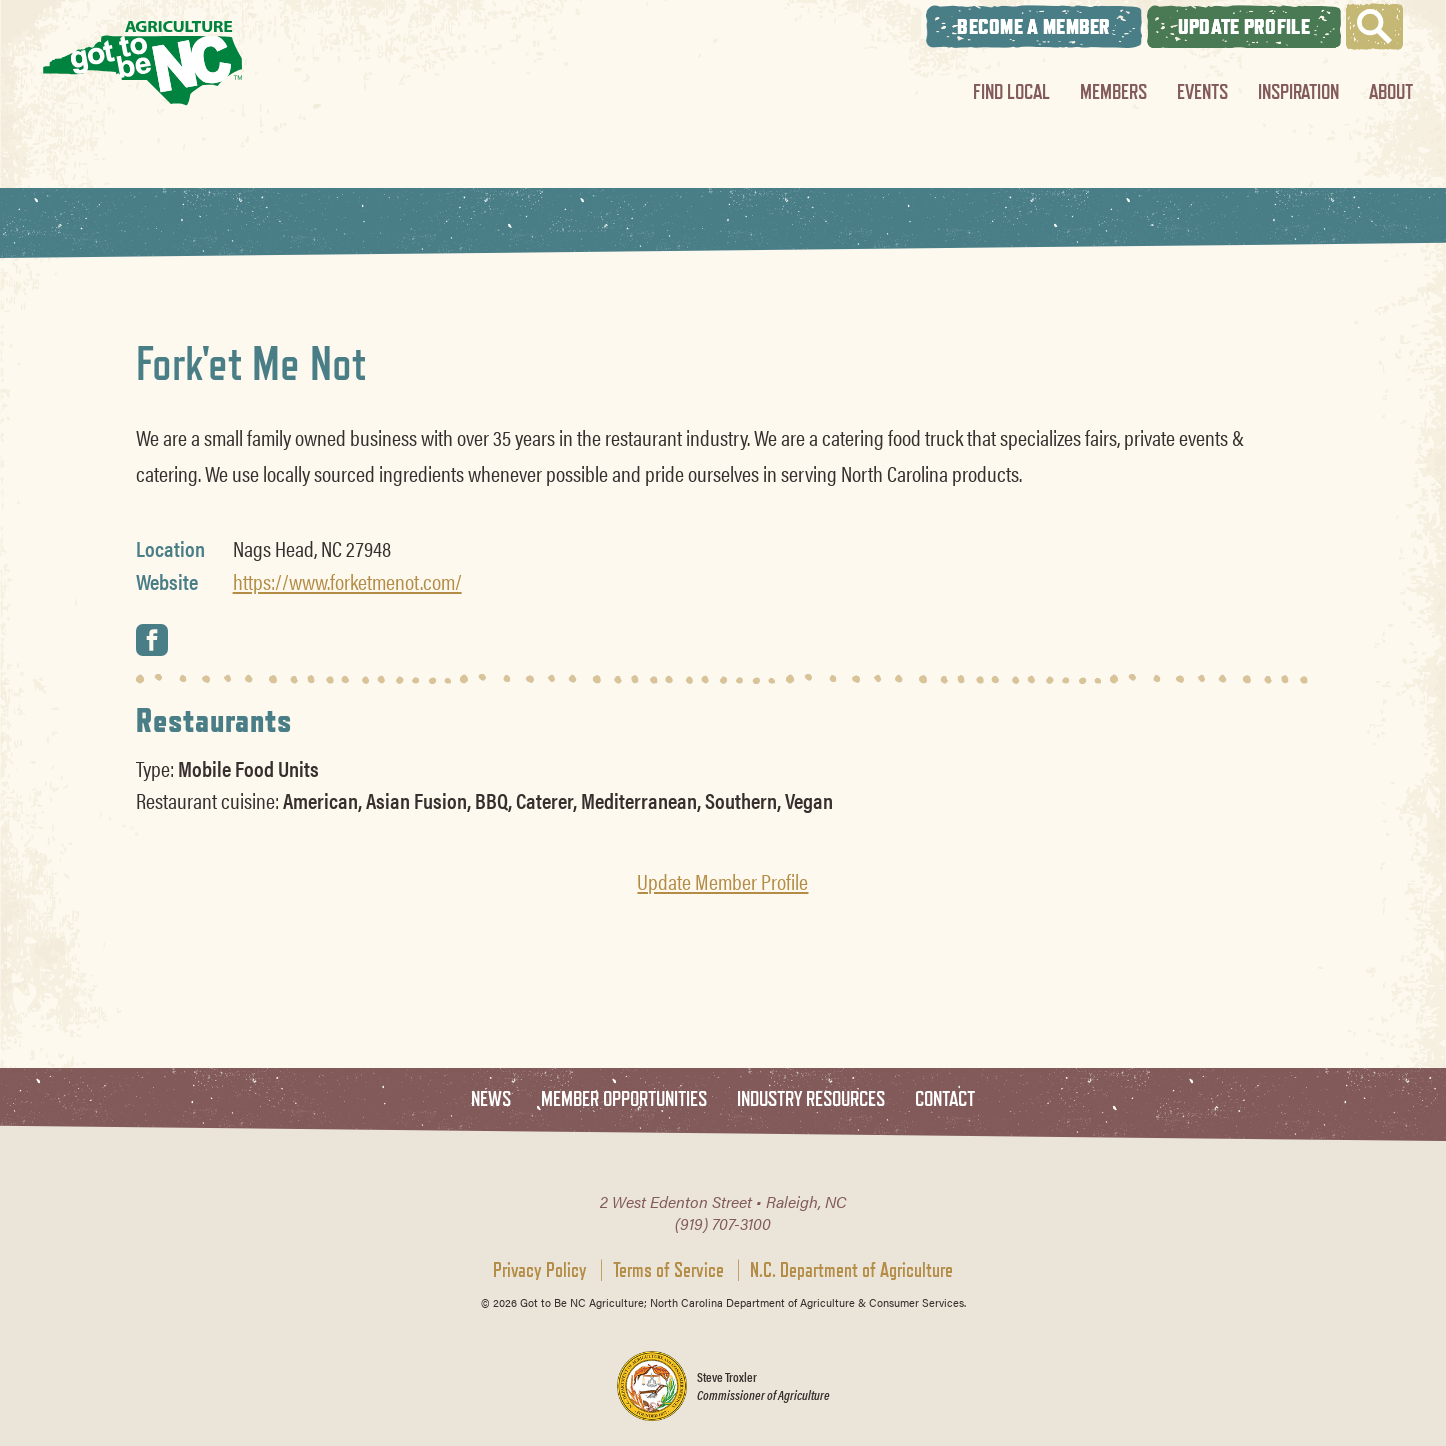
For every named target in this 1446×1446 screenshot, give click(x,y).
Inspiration (1298, 91)
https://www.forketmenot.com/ (347, 581)
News (491, 1099)
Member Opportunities (624, 1099)
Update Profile (1244, 26)
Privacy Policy (540, 1270)
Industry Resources (811, 1099)
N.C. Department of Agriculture (851, 1270)
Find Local (1011, 91)
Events (1202, 91)
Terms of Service (668, 1270)
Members (1113, 91)
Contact (945, 1099)
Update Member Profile (722, 881)
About (1391, 91)
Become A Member (1034, 26)
